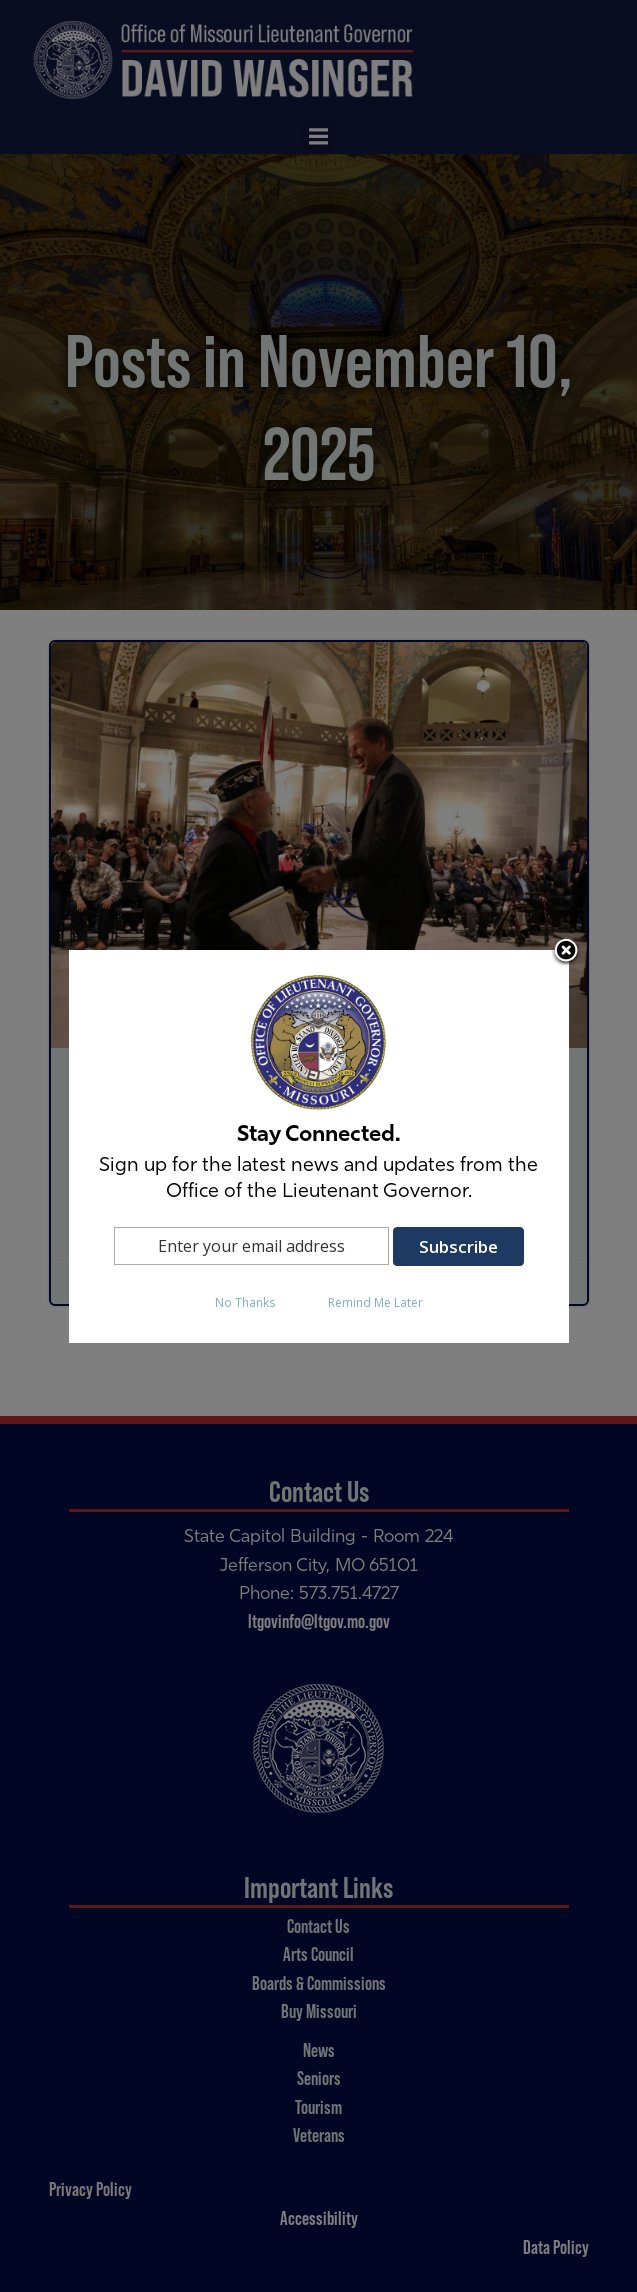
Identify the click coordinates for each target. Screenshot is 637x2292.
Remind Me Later (375, 1302)
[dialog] (319, 1146)
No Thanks (245, 1302)
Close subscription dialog (566, 952)
